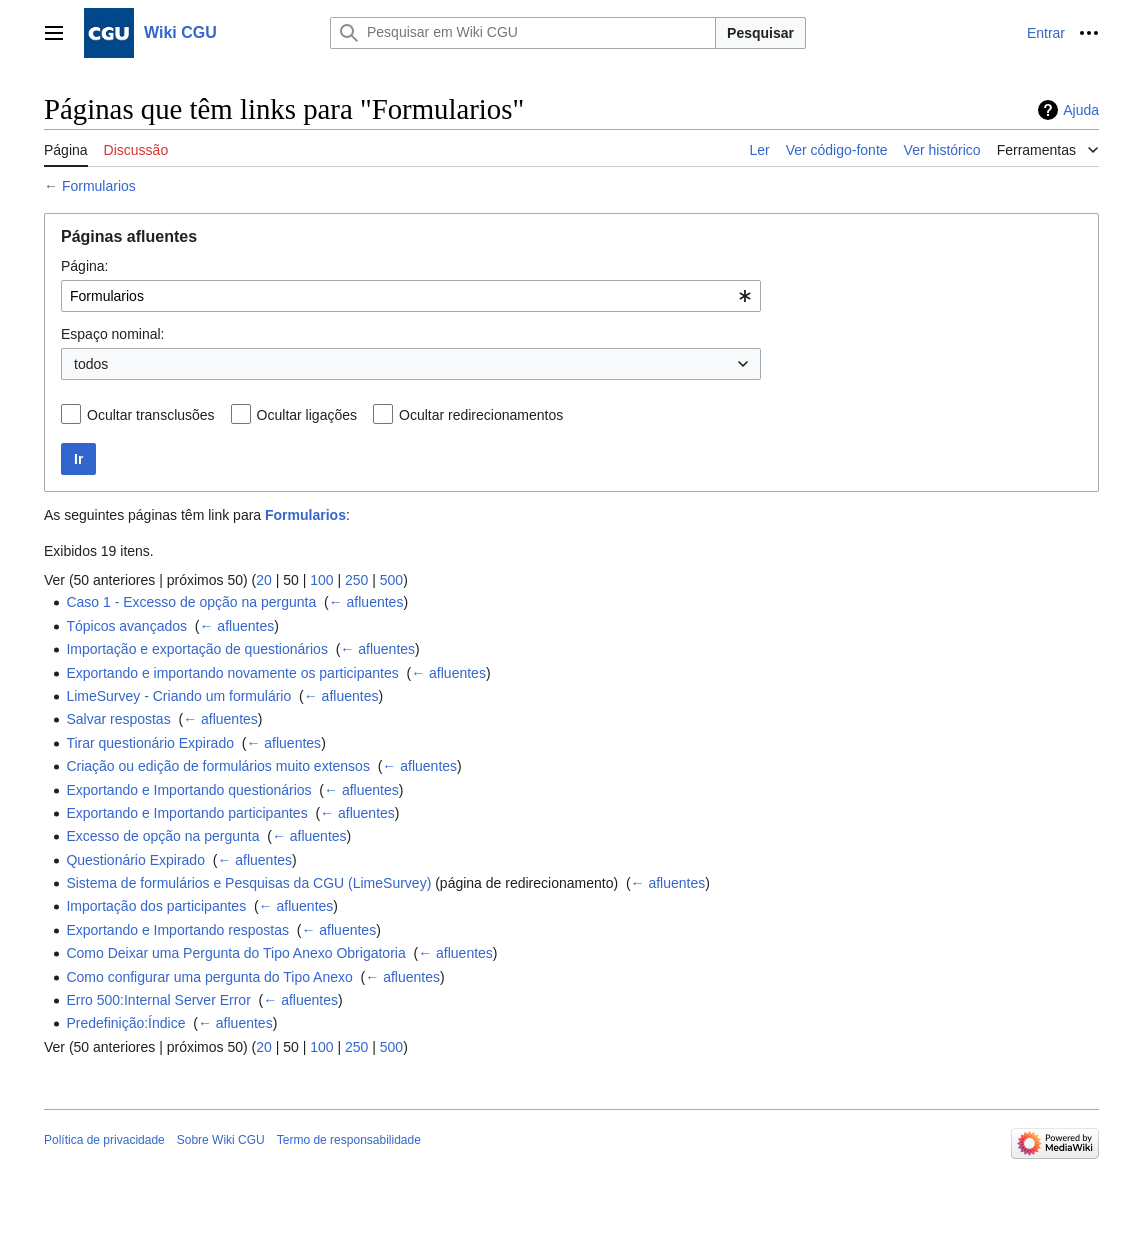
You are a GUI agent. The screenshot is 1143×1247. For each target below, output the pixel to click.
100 (321, 580)
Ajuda (1081, 110)
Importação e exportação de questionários (197, 649)
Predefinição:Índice (125, 1023)
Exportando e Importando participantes (186, 813)
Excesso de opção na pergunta (162, 836)
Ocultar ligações (307, 415)
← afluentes (366, 602)
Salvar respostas (118, 719)
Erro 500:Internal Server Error (158, 1000)
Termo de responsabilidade (349, 1140)
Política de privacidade (104, 1140)
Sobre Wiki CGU (221, 1140)
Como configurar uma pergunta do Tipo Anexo (209, 977)
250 (356, 580)
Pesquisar (760, 33)
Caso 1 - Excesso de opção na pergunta (191, 602)
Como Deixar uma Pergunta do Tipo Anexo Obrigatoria (235, 953)
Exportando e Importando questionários (188, 790)
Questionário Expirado (135, 860)
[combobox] (411, 296)
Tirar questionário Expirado (150, 743)
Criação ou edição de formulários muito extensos (218, 766)
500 (391, 580)
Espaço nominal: (113, 334)
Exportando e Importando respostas (177, 930)
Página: (84, 266)
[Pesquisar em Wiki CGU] (523, 33)
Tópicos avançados (126, 626)
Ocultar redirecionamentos (481, 415)
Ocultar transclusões (151, 415)
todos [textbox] (91, 364)
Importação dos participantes (156, 906)
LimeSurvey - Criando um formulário (178, 696)
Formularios (99, 186)
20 (264, 580)
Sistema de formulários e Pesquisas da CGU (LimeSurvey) (248, 883)
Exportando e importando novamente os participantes (232, 673)
